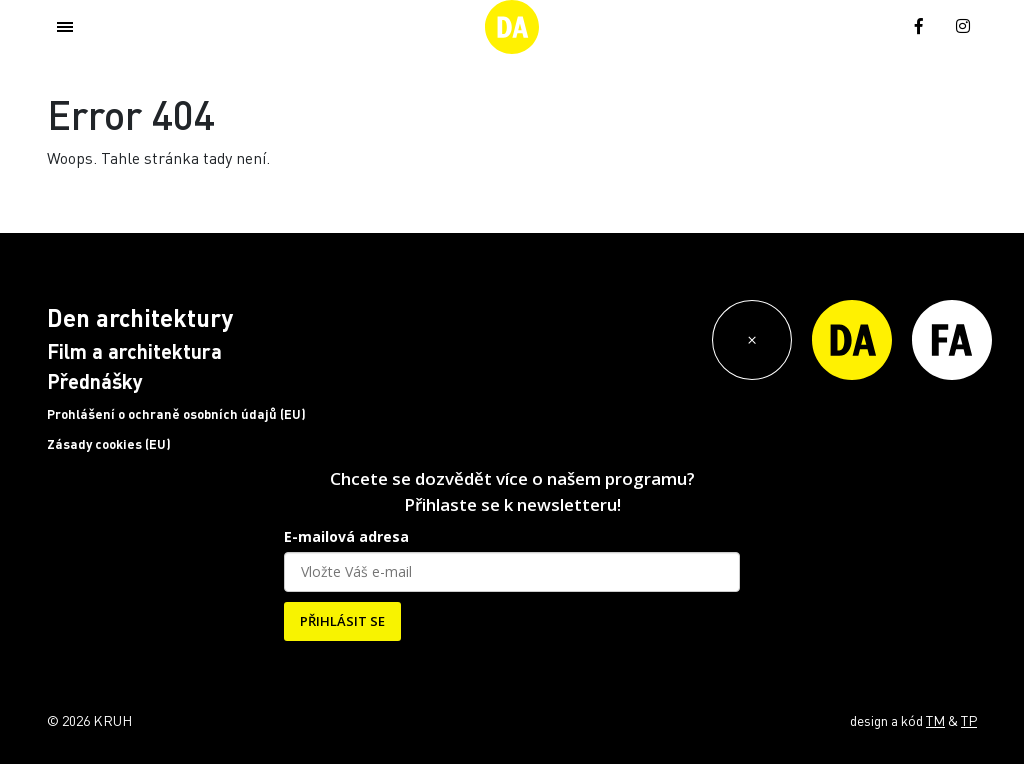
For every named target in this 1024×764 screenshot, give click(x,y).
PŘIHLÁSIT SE (342, 621)
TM (935, 720)
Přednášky (95, 381)
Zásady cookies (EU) (109, 444)
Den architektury (140, 317)
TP (969, 720)
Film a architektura (134, 351)
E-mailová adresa (346, 536)
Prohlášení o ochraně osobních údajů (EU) (176, 414)
